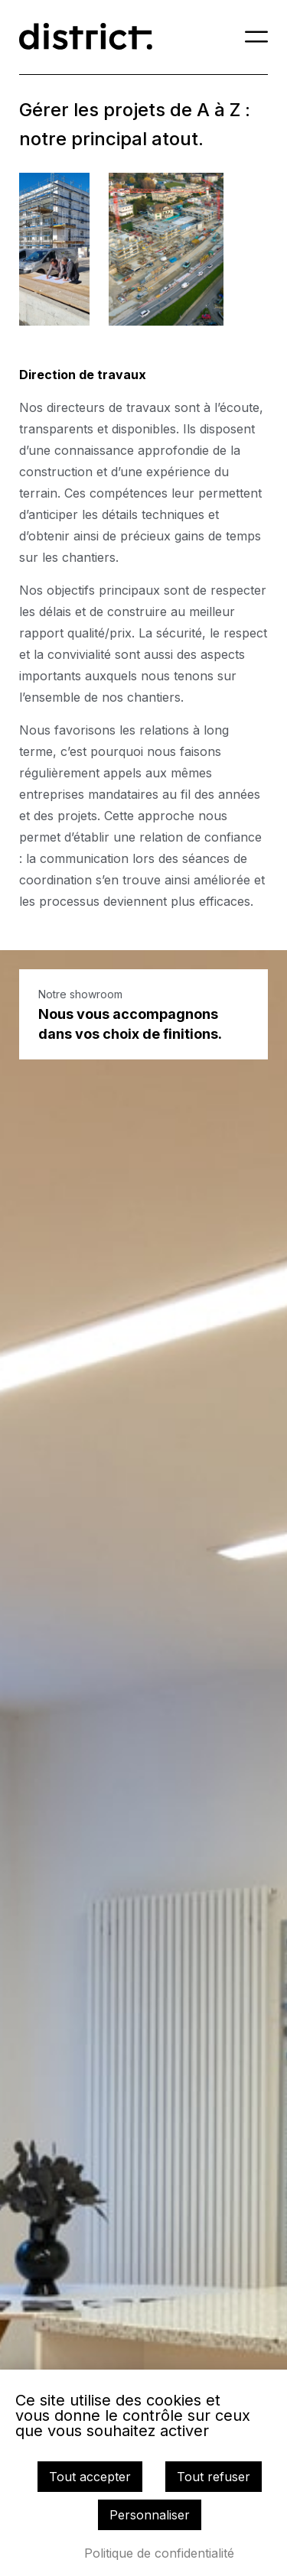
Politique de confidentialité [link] (159, 2553)
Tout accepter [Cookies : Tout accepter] (90, 2476)
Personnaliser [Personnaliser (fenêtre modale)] (149, 2514)
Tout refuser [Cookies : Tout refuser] (213, 2476)
